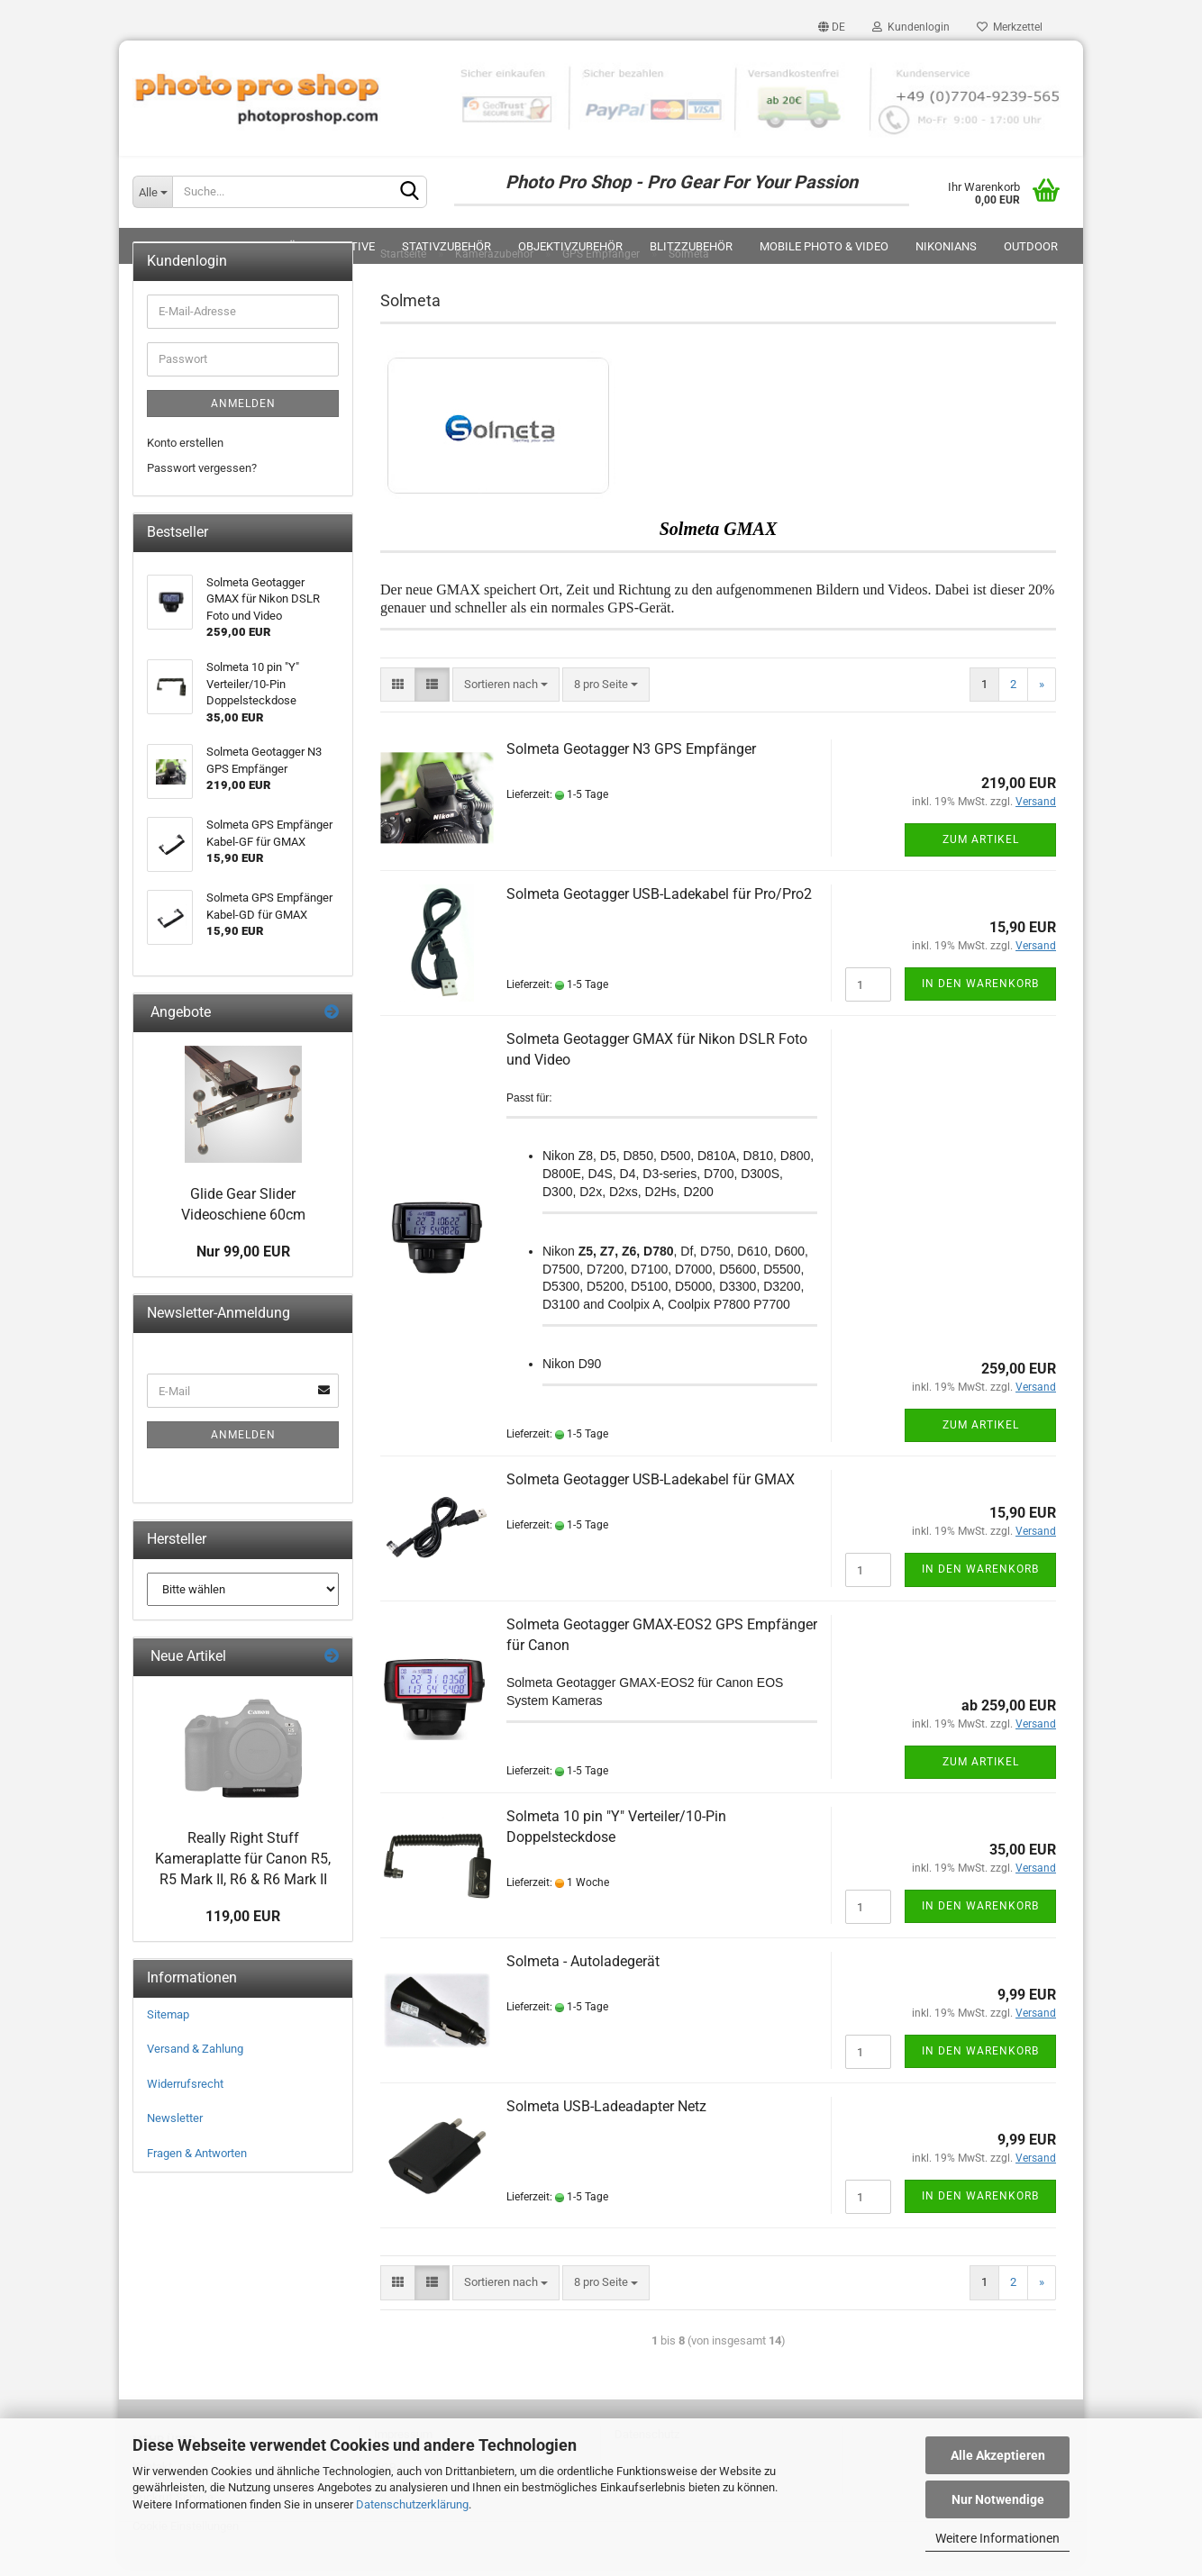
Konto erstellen (185, 451)
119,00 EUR (242, 1925)
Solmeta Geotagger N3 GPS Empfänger (631, 757)
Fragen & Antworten (197, 2162)
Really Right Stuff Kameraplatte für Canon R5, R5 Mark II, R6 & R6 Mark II (243, 1867)
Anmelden (243, 411)
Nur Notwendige (998, 2499)
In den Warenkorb (980, 992)
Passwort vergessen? (202, 477)
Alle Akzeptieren (998, 2455)
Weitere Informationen (997, 2538)
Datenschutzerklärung (412, 2504)
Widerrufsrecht (185, 2093)
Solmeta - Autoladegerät (583, 1970)
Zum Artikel (980, 848)
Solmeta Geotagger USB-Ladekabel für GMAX (650, 1488)
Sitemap (168, 2022)
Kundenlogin (911, 27)
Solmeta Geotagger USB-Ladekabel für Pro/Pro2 (659, 903)
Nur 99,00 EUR (243, 1260)
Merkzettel (1010, 27)
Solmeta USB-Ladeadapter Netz (606, 2115)
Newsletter (175, 2127)
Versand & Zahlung (195, 2057)
